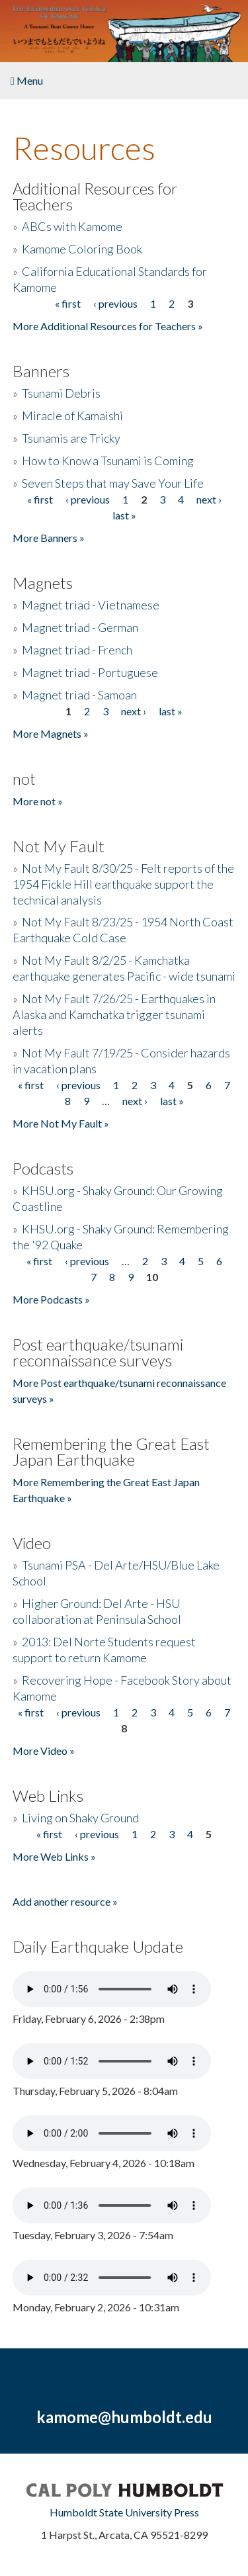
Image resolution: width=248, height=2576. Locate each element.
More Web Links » (54, 1856)
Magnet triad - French (77, 650)
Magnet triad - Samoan (79, 695)
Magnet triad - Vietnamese (90, 605)
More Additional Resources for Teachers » (108, 326)
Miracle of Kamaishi (72, 415)
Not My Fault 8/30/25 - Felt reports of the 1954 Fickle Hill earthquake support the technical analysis (123, 884)
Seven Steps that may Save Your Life (113, 483)
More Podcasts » (51, 1299)
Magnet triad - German (80, 627)
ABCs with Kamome (72, 226)
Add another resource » (65, 1901)
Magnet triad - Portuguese (90, 672)
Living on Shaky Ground (80, 1817)
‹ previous (115, 303)
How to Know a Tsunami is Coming (108, 460)
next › (209, 499)
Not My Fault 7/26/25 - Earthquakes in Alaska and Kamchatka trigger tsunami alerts (114, 1014)
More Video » (44, 1750)
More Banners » (49, 537)
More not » (38, 801)
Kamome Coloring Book (82, 249)
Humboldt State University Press (124, 2512)
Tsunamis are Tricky (71, 438)
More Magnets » (51, 733)
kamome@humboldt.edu (124, 2416)
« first (68, 303)
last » (124, 515)
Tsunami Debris (61, 393)
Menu (27, 80)
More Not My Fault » (61, 1123)
